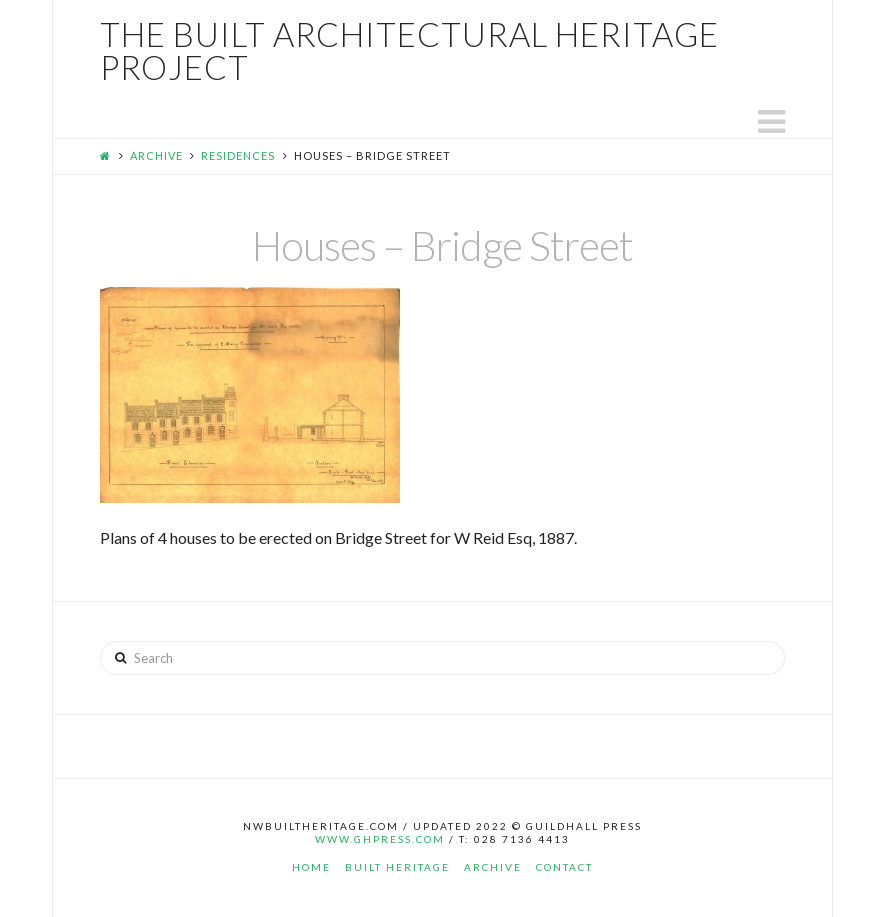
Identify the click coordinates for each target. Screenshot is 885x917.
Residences (238, 155)
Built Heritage (397, 867)
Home (311, 867)
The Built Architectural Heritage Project (409, 51)
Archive (156, 155)
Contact (564, 867)
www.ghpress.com (380, 839)
